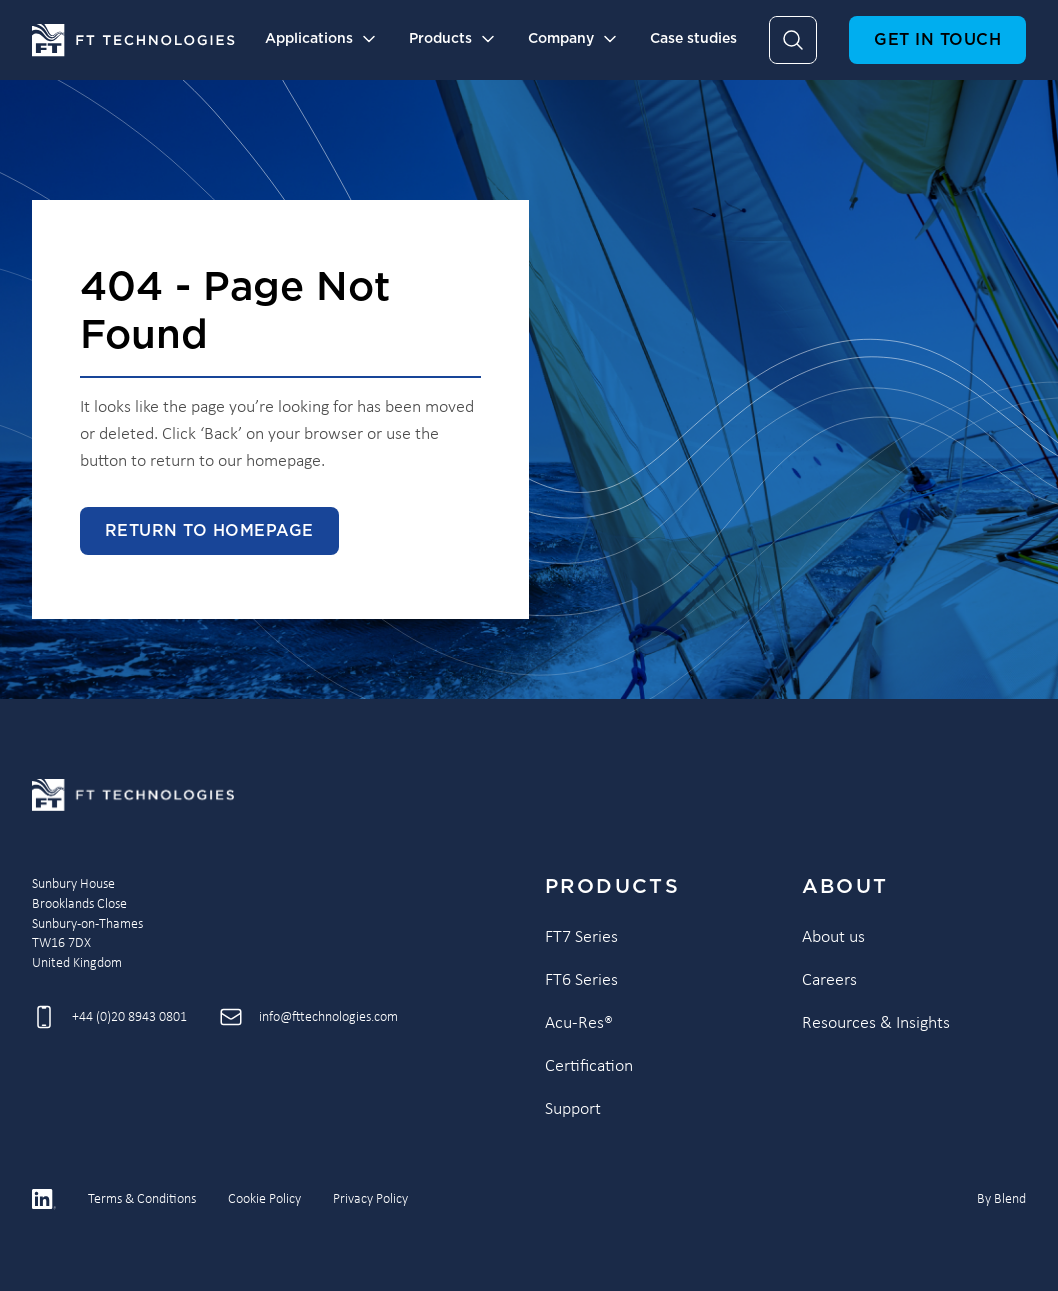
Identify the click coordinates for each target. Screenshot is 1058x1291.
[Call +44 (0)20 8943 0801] (109, 1017)
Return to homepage (209, 531)
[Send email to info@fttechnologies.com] (308, 1017)
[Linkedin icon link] (44, 1199)
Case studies (693, 39)
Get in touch (937, 40)
